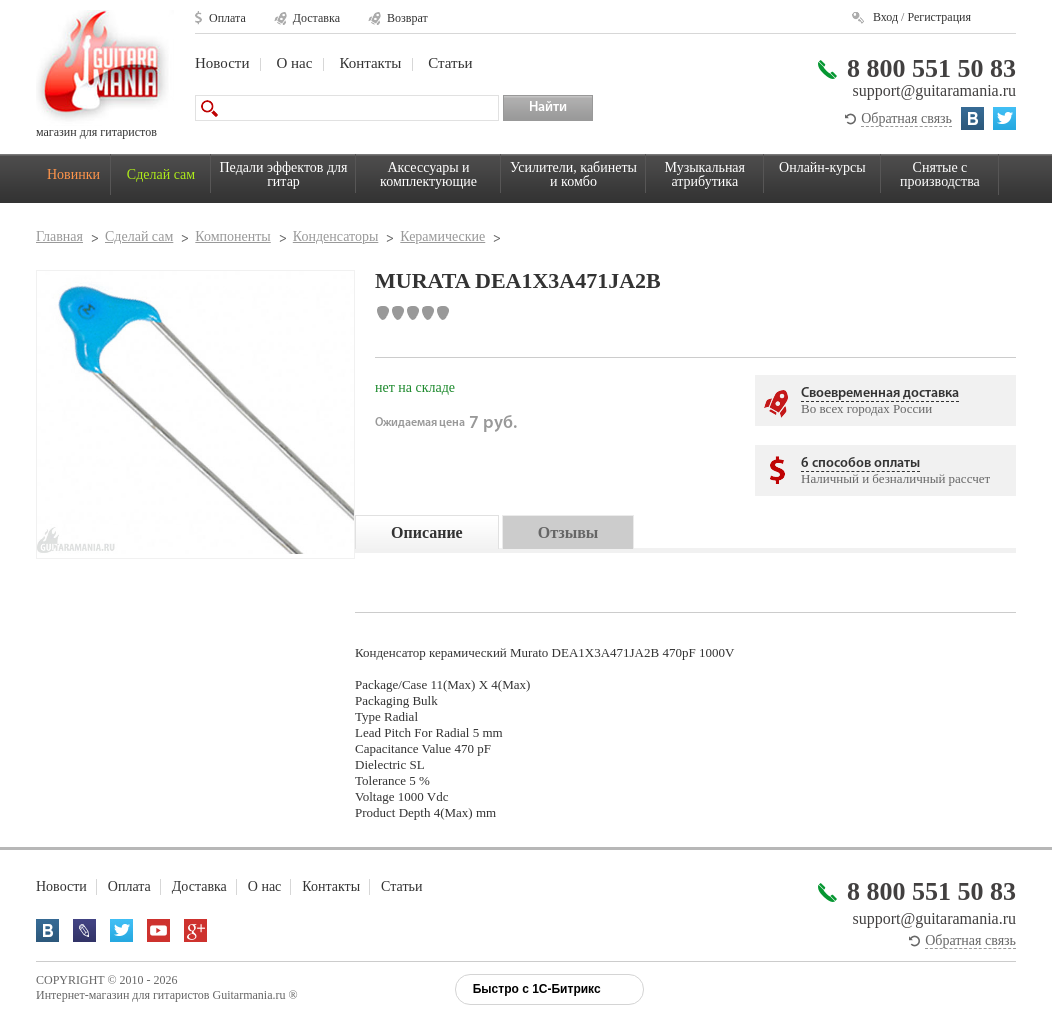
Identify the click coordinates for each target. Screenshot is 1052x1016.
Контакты (370, 63)
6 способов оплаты (860, 463)
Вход (885, 17)
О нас (294, 63)
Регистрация (939, 17)
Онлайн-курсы (822, 167)
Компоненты (232, 236)
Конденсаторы (336, 236)
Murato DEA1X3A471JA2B (584, 652)
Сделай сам (161, 174)
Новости (222, 63)
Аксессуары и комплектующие (428, 174)
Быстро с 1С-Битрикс (537, 989)
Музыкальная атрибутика (705, 174)
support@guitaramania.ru (934, 90)
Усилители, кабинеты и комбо (573, 174)
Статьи (450, 63)
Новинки (73, 174)
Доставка (316, 18)
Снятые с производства (940, 174)
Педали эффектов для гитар (284, 174)
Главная (59, 236)
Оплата (227, 18)
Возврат (407, 18)
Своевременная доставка (880, 393)
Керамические (442, 236)
